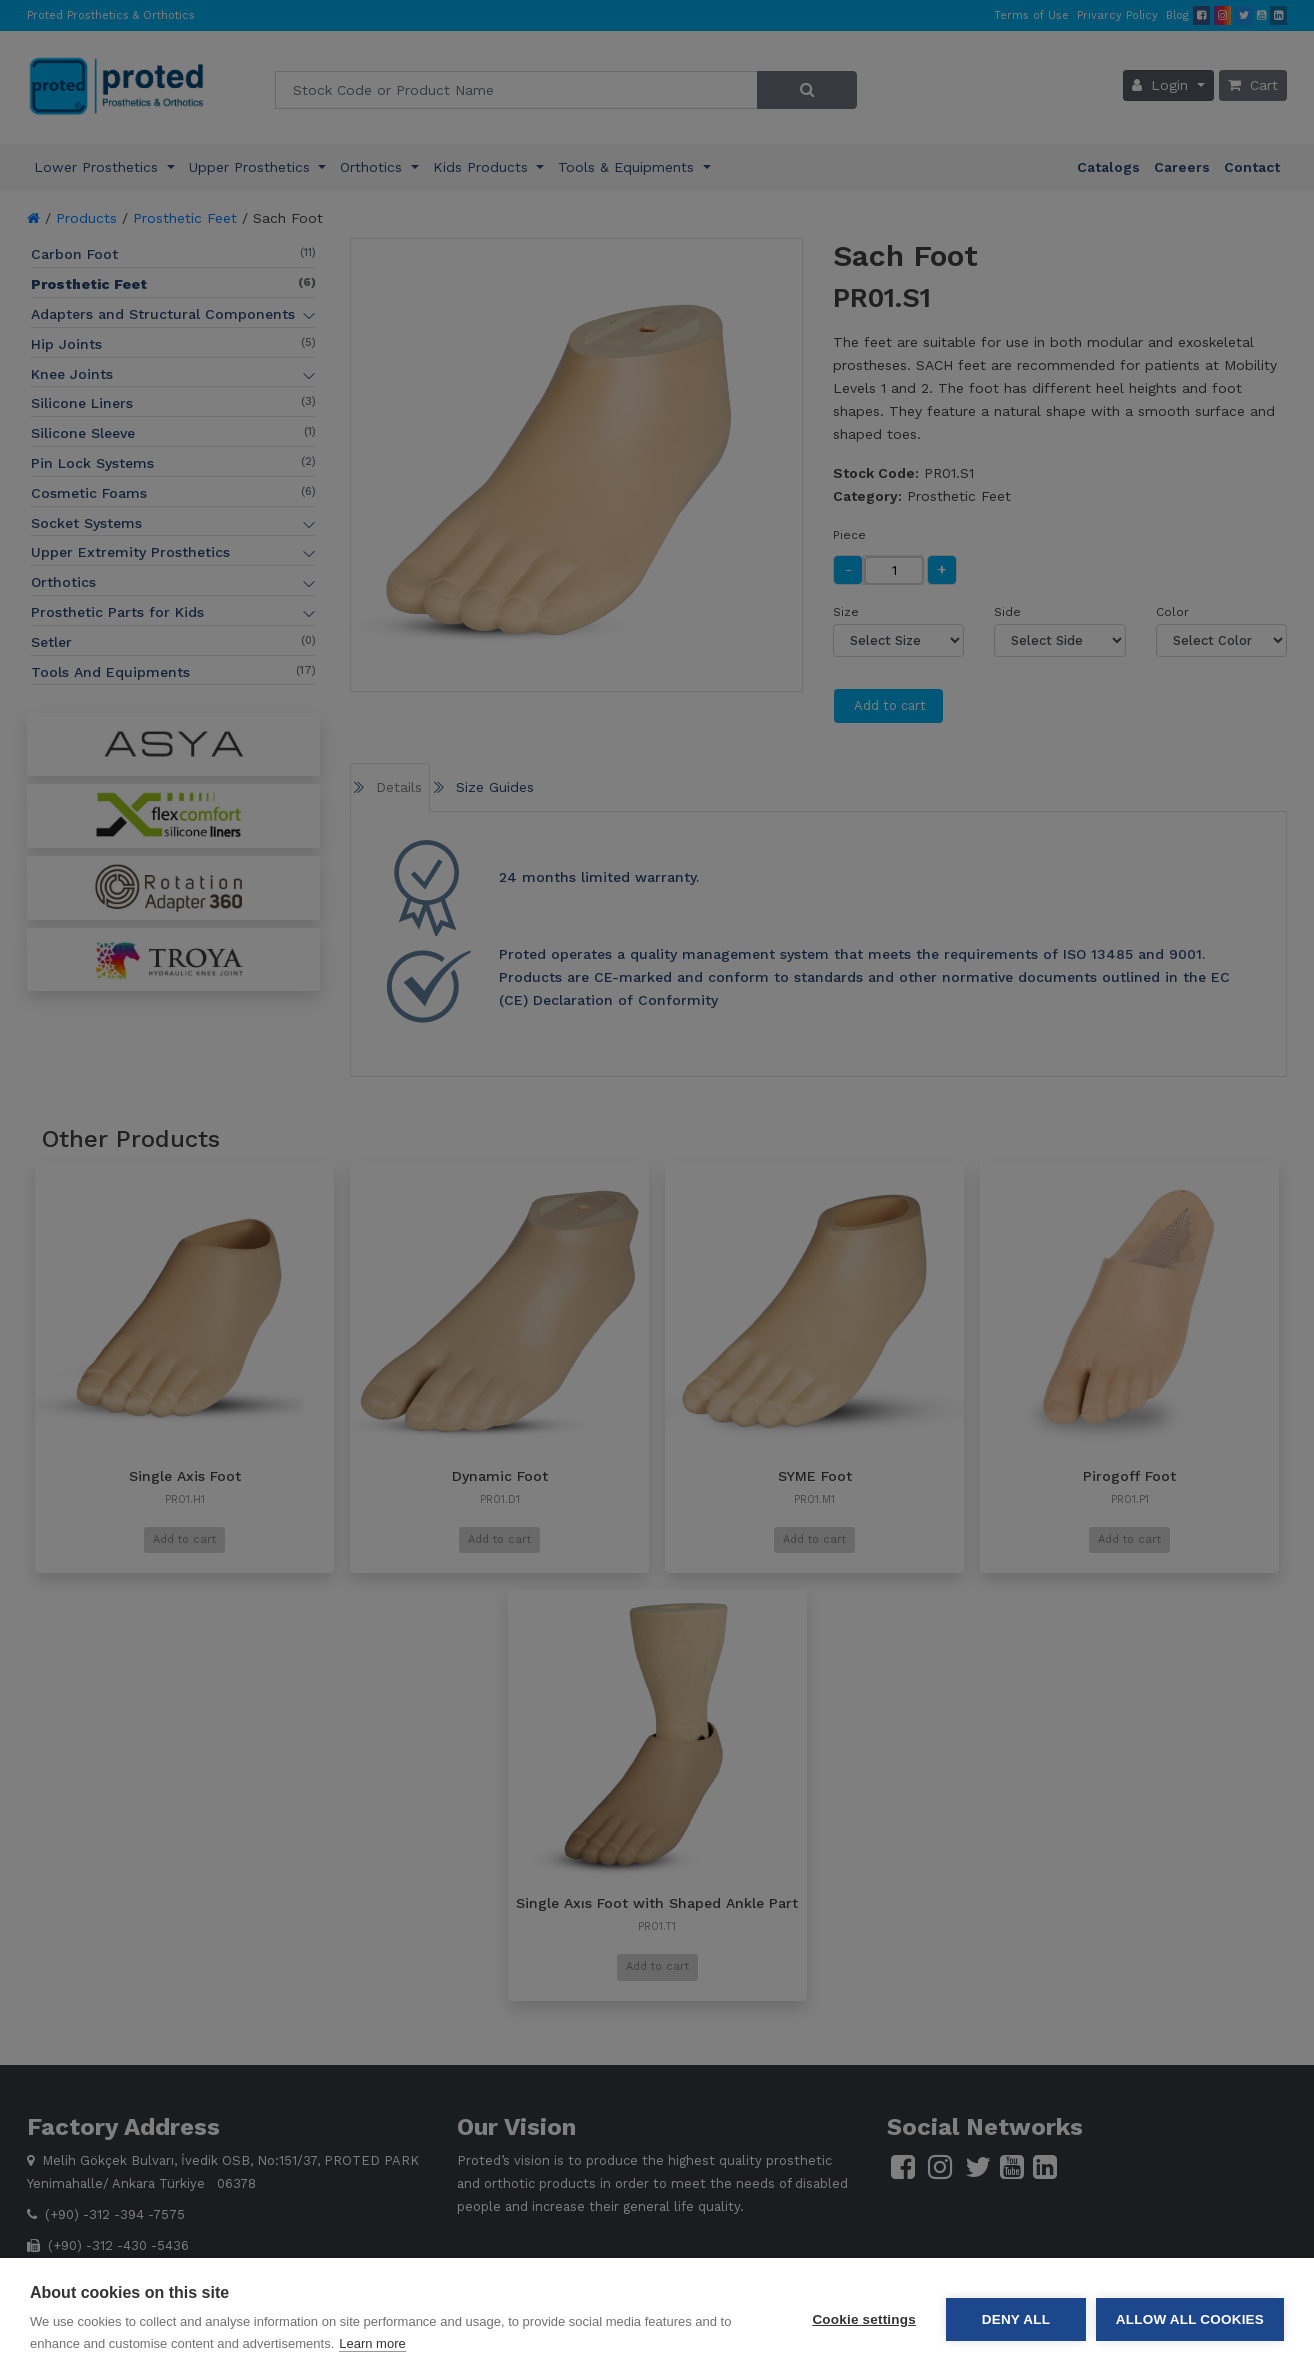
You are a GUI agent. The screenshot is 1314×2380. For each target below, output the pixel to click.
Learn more (372, 2343)
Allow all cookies (1190, 2319)
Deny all (1016, 2319)
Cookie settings (864, 2319)
